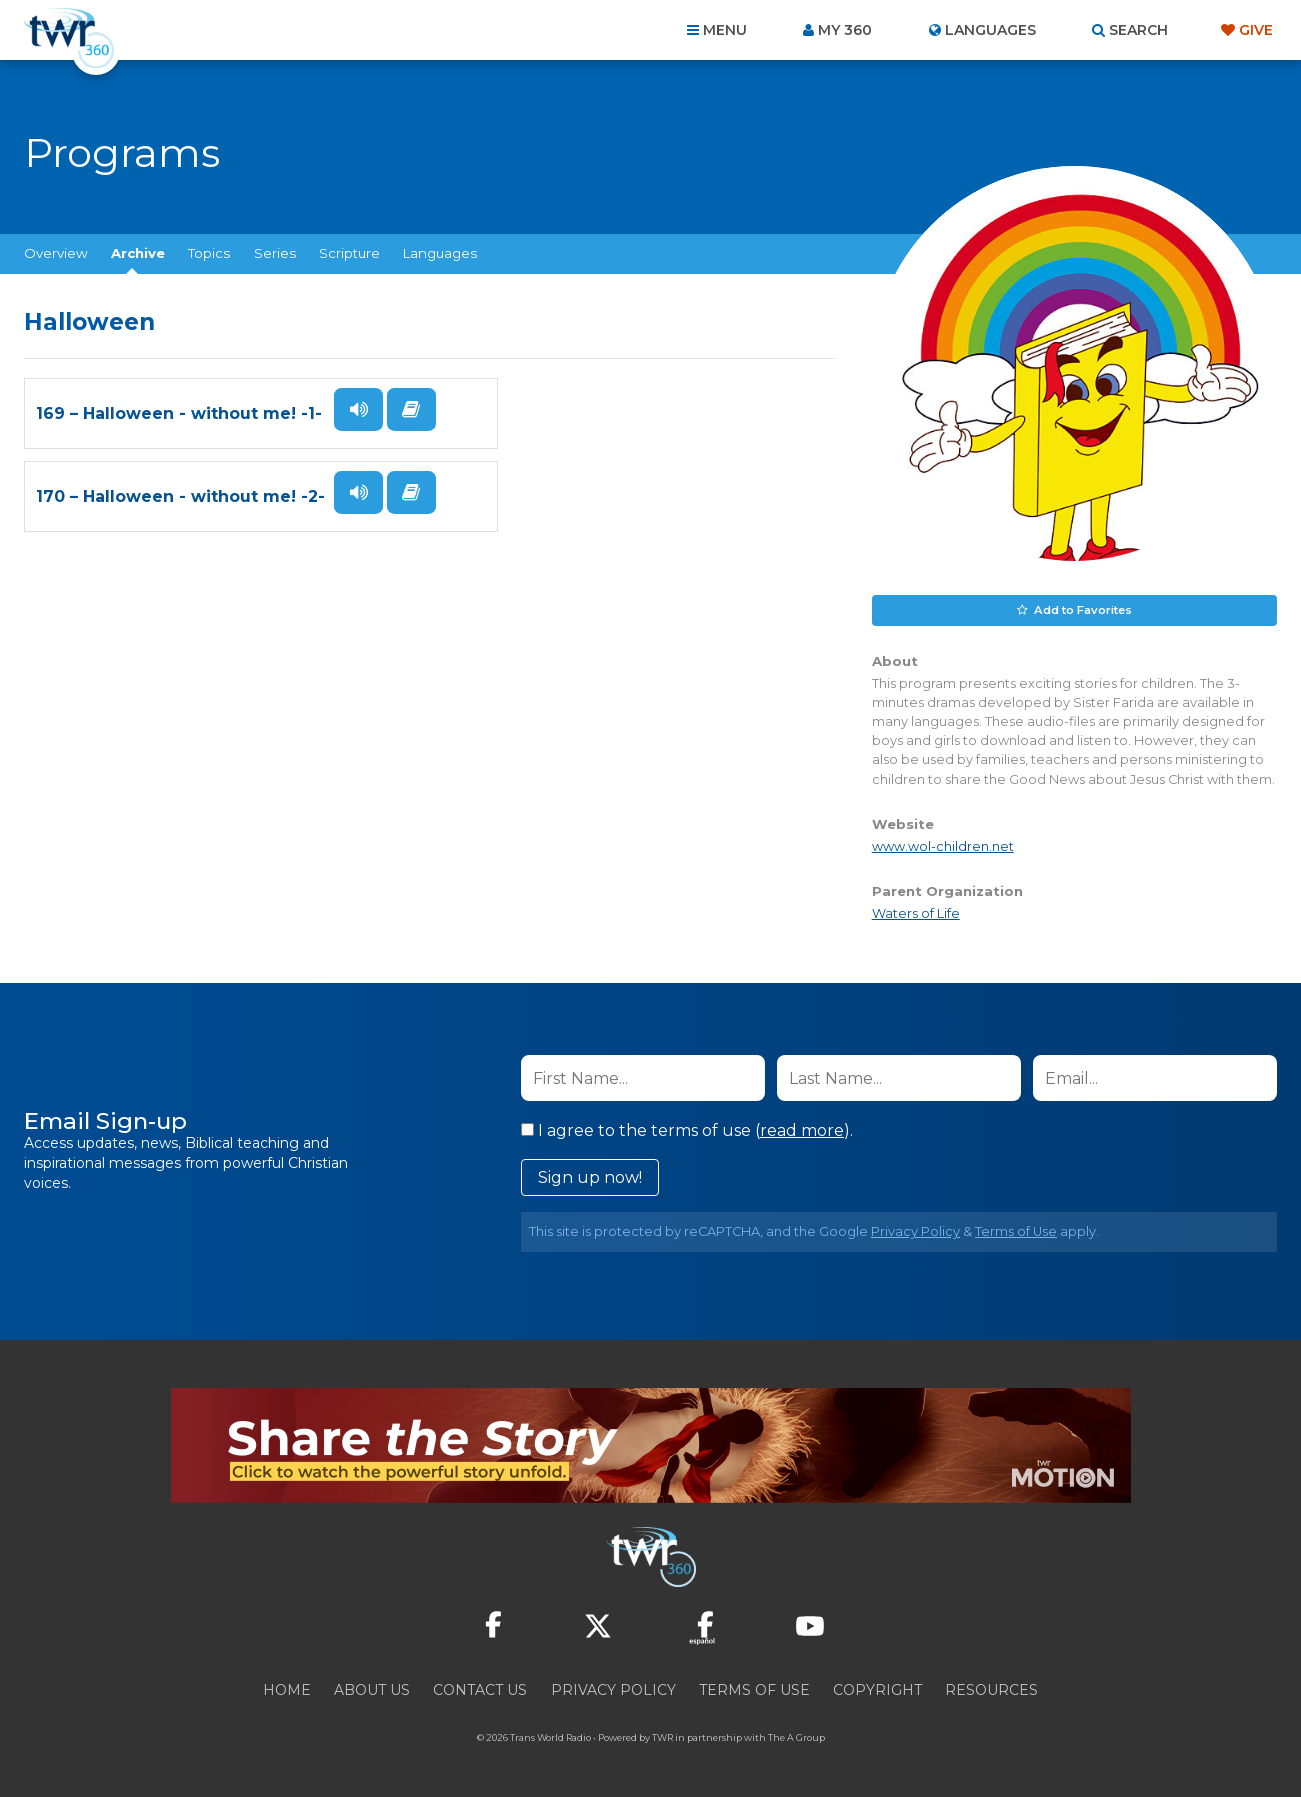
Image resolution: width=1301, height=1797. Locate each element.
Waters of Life (916, 912)
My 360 (845, 30)
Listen (352, 409)
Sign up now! (590, 1176)
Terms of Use (1016, 1230)
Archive (138, 253)
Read (348, 458)
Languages (440, 253)
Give (1256, 30)
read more (802, 1129)
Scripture (349, 253)
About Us (372, 1689)
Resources (991, 1689)
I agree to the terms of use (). (687, 1129)
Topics (209, 253)
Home (287, 1689)
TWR (662, 1736)
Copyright (877, 1689)
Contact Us (480, 1689)
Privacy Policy (915, 1230)
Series (275, 253)
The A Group (796, 1736)
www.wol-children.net (943, 845)
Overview (56, 253)
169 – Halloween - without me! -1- (179, 437)
